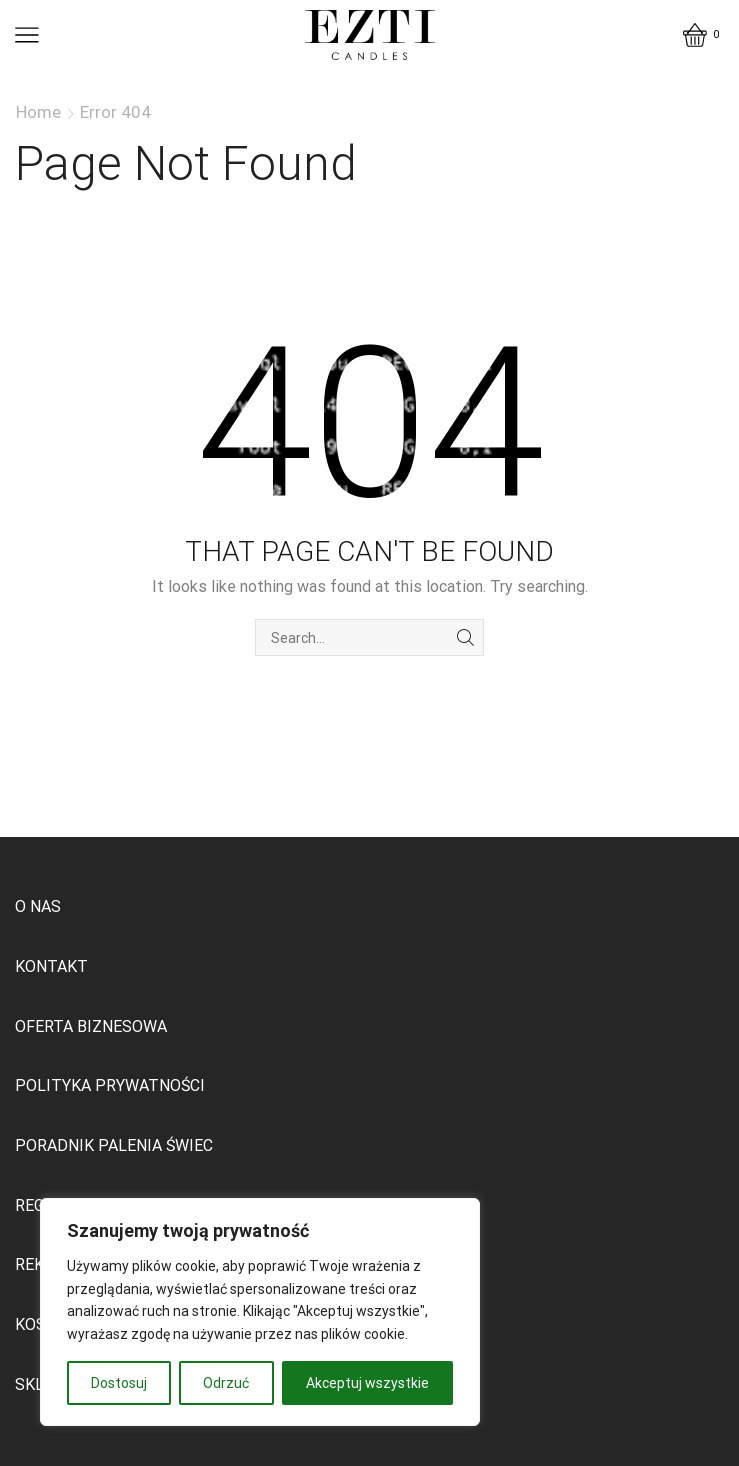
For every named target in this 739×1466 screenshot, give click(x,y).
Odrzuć (226, 1383)
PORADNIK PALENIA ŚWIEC (114, 1145)
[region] (260, 1312)
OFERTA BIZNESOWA (91, 1026)
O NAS (38, 906)
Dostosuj (119, 1383)
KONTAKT (51, 966)
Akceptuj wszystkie (367, 1383)
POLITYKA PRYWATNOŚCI (110, 1085)
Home (38, 112)
